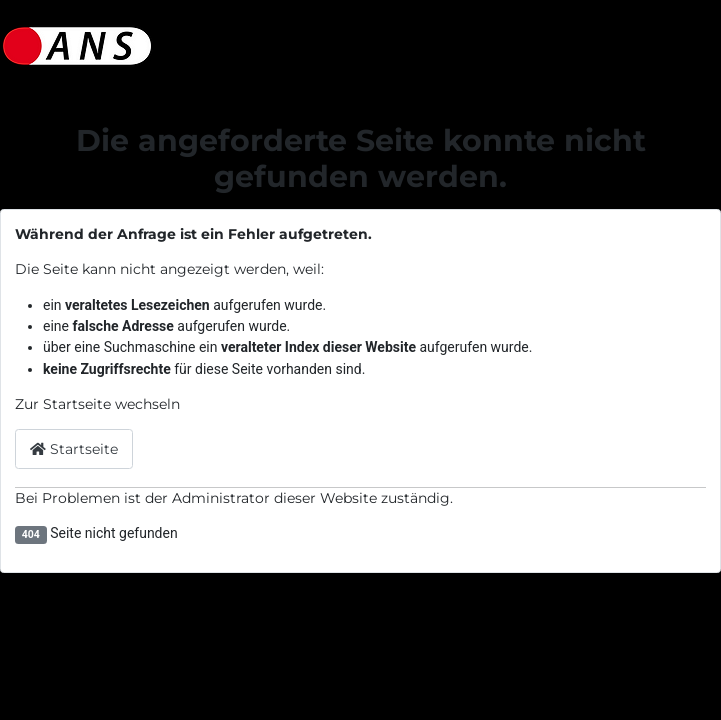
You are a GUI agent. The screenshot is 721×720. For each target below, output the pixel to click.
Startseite (74, 449)
